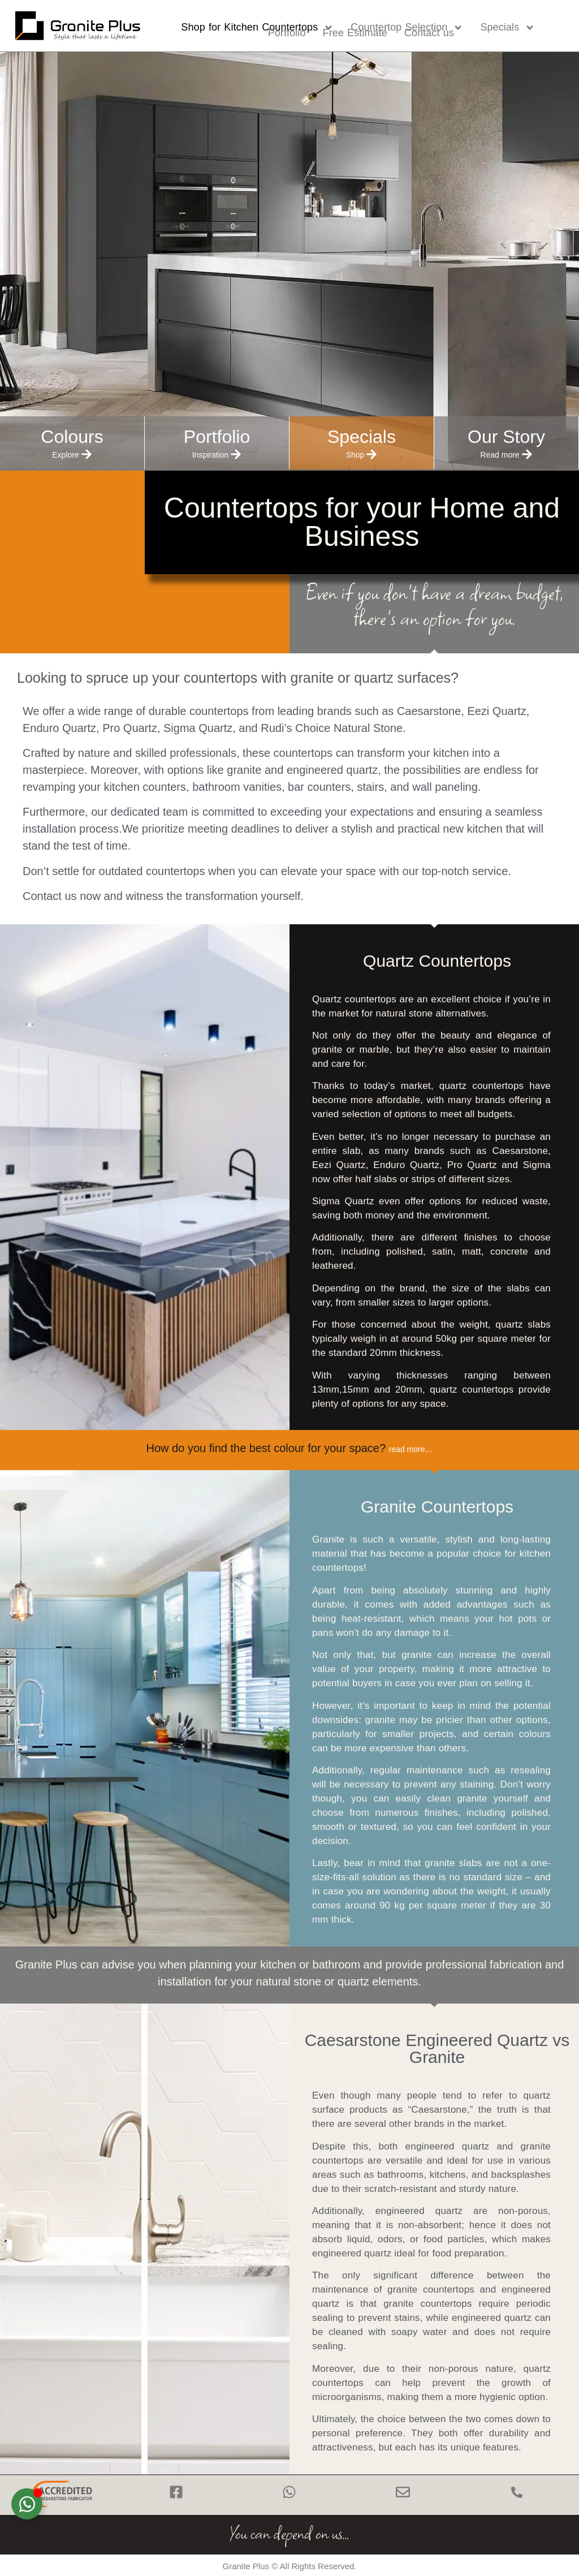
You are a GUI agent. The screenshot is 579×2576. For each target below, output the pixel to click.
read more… (411, 1449)
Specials (507, 28)
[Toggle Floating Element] (26, 2503)
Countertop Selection (407, 28)
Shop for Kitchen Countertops (257, 28)
